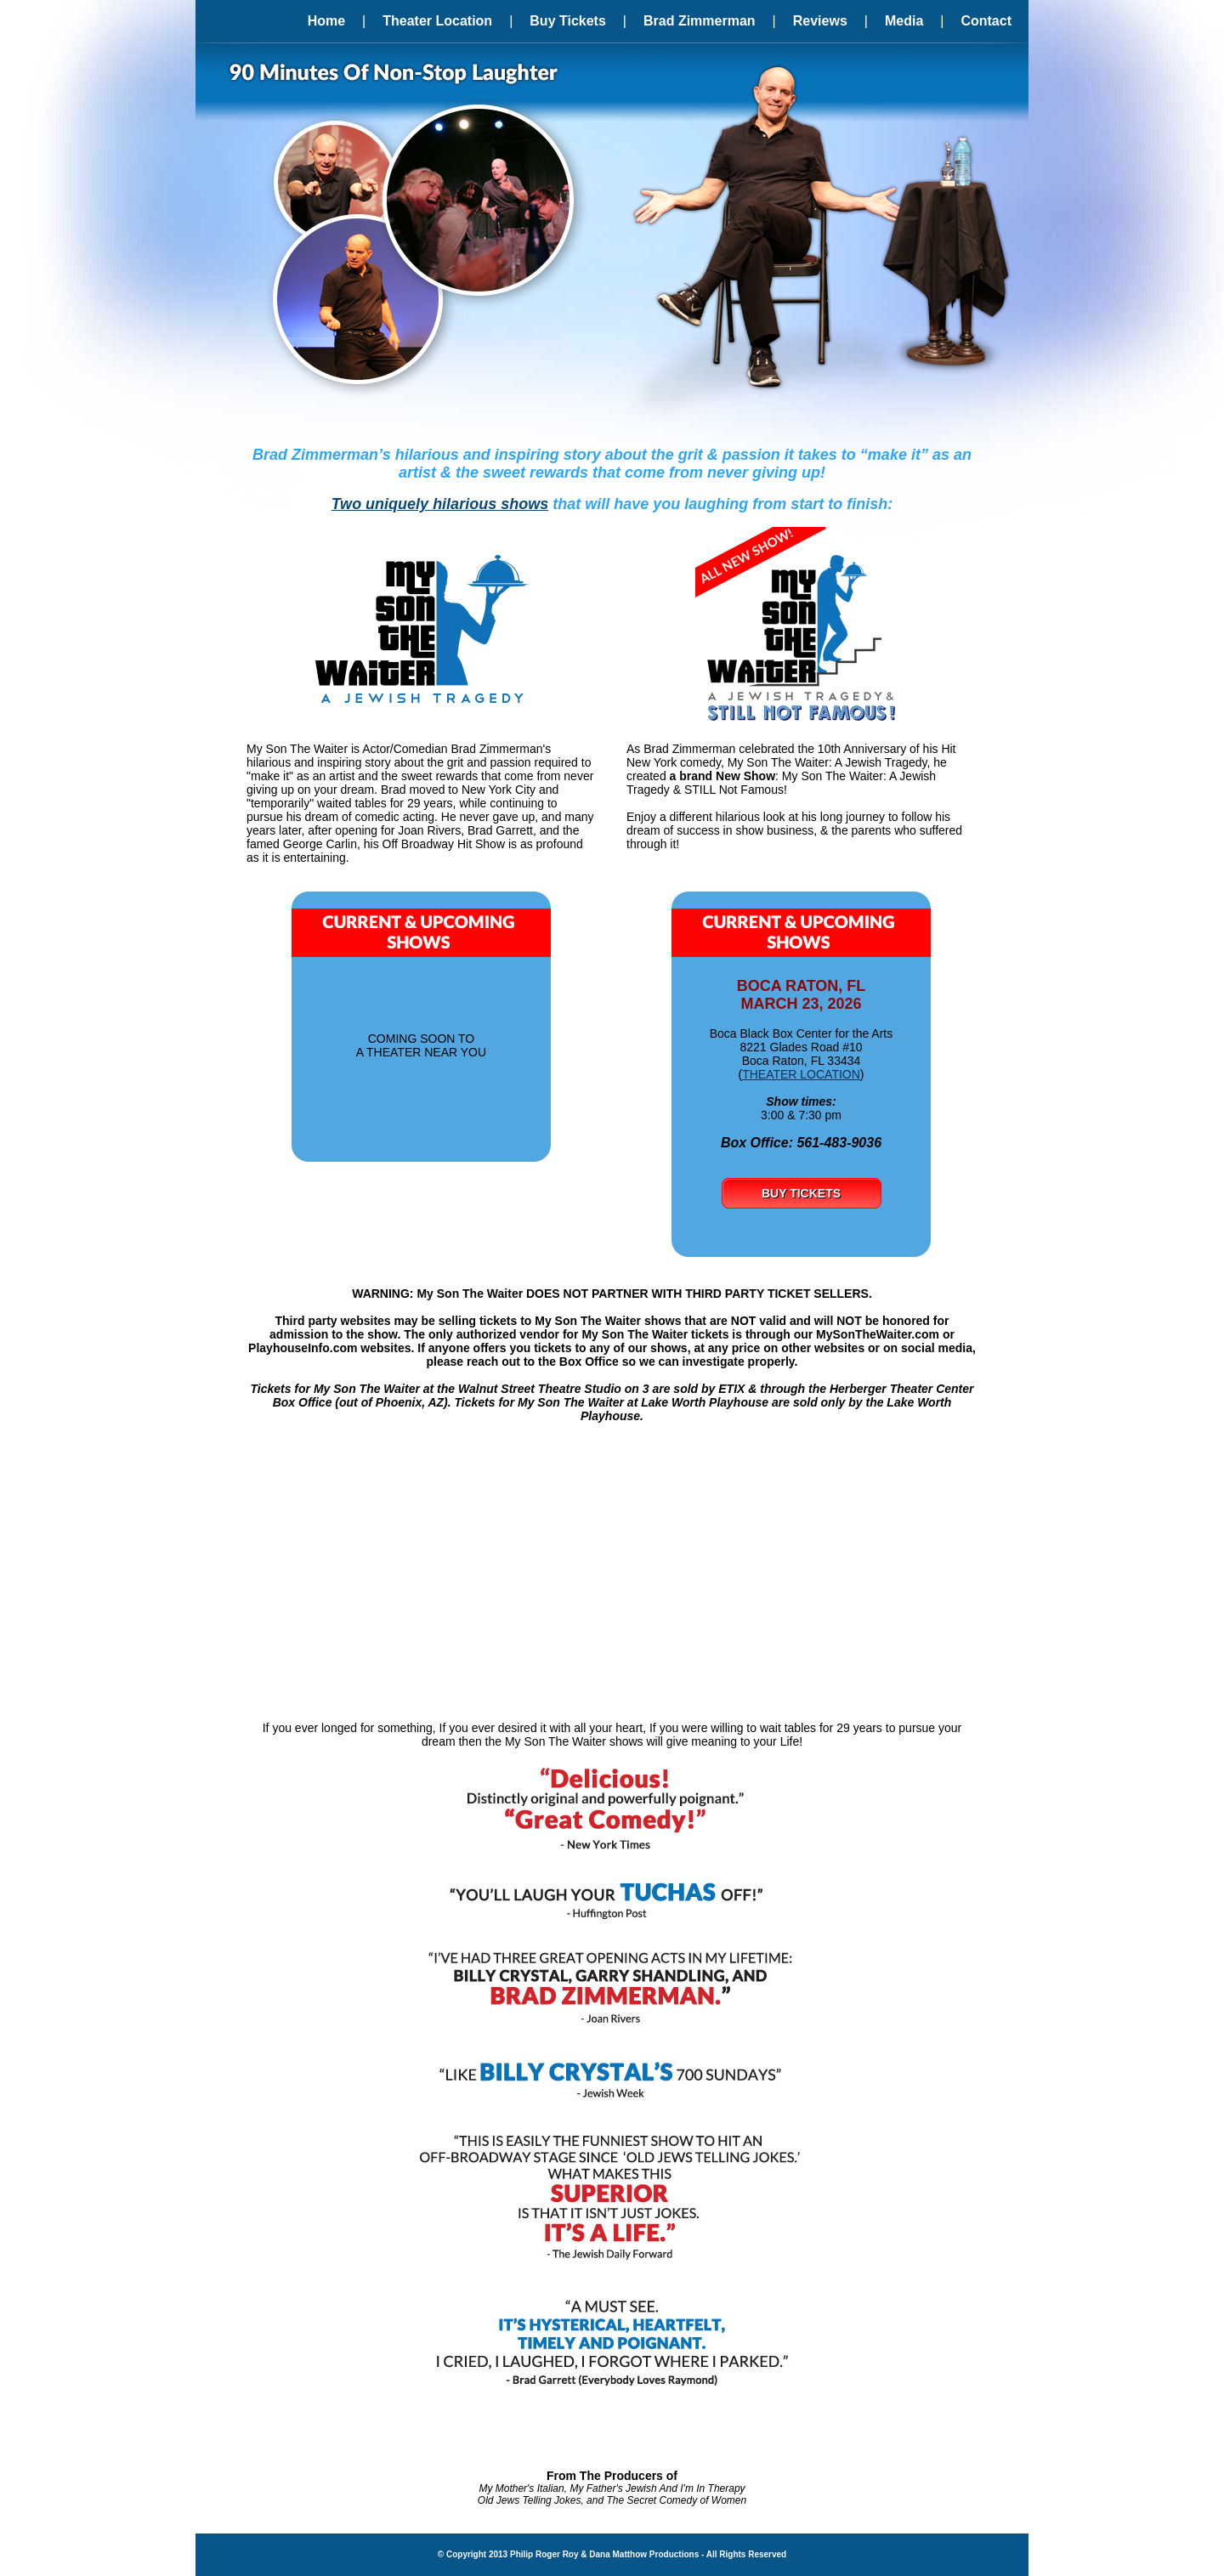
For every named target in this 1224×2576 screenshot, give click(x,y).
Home (326, 21)
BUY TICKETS (801, 1193)
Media (904, 21)
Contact (986, 21)
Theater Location (437, 21)
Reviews (820, 21)
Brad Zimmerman (699, 21)
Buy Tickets (568, 21)
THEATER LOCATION (801, 1074)
